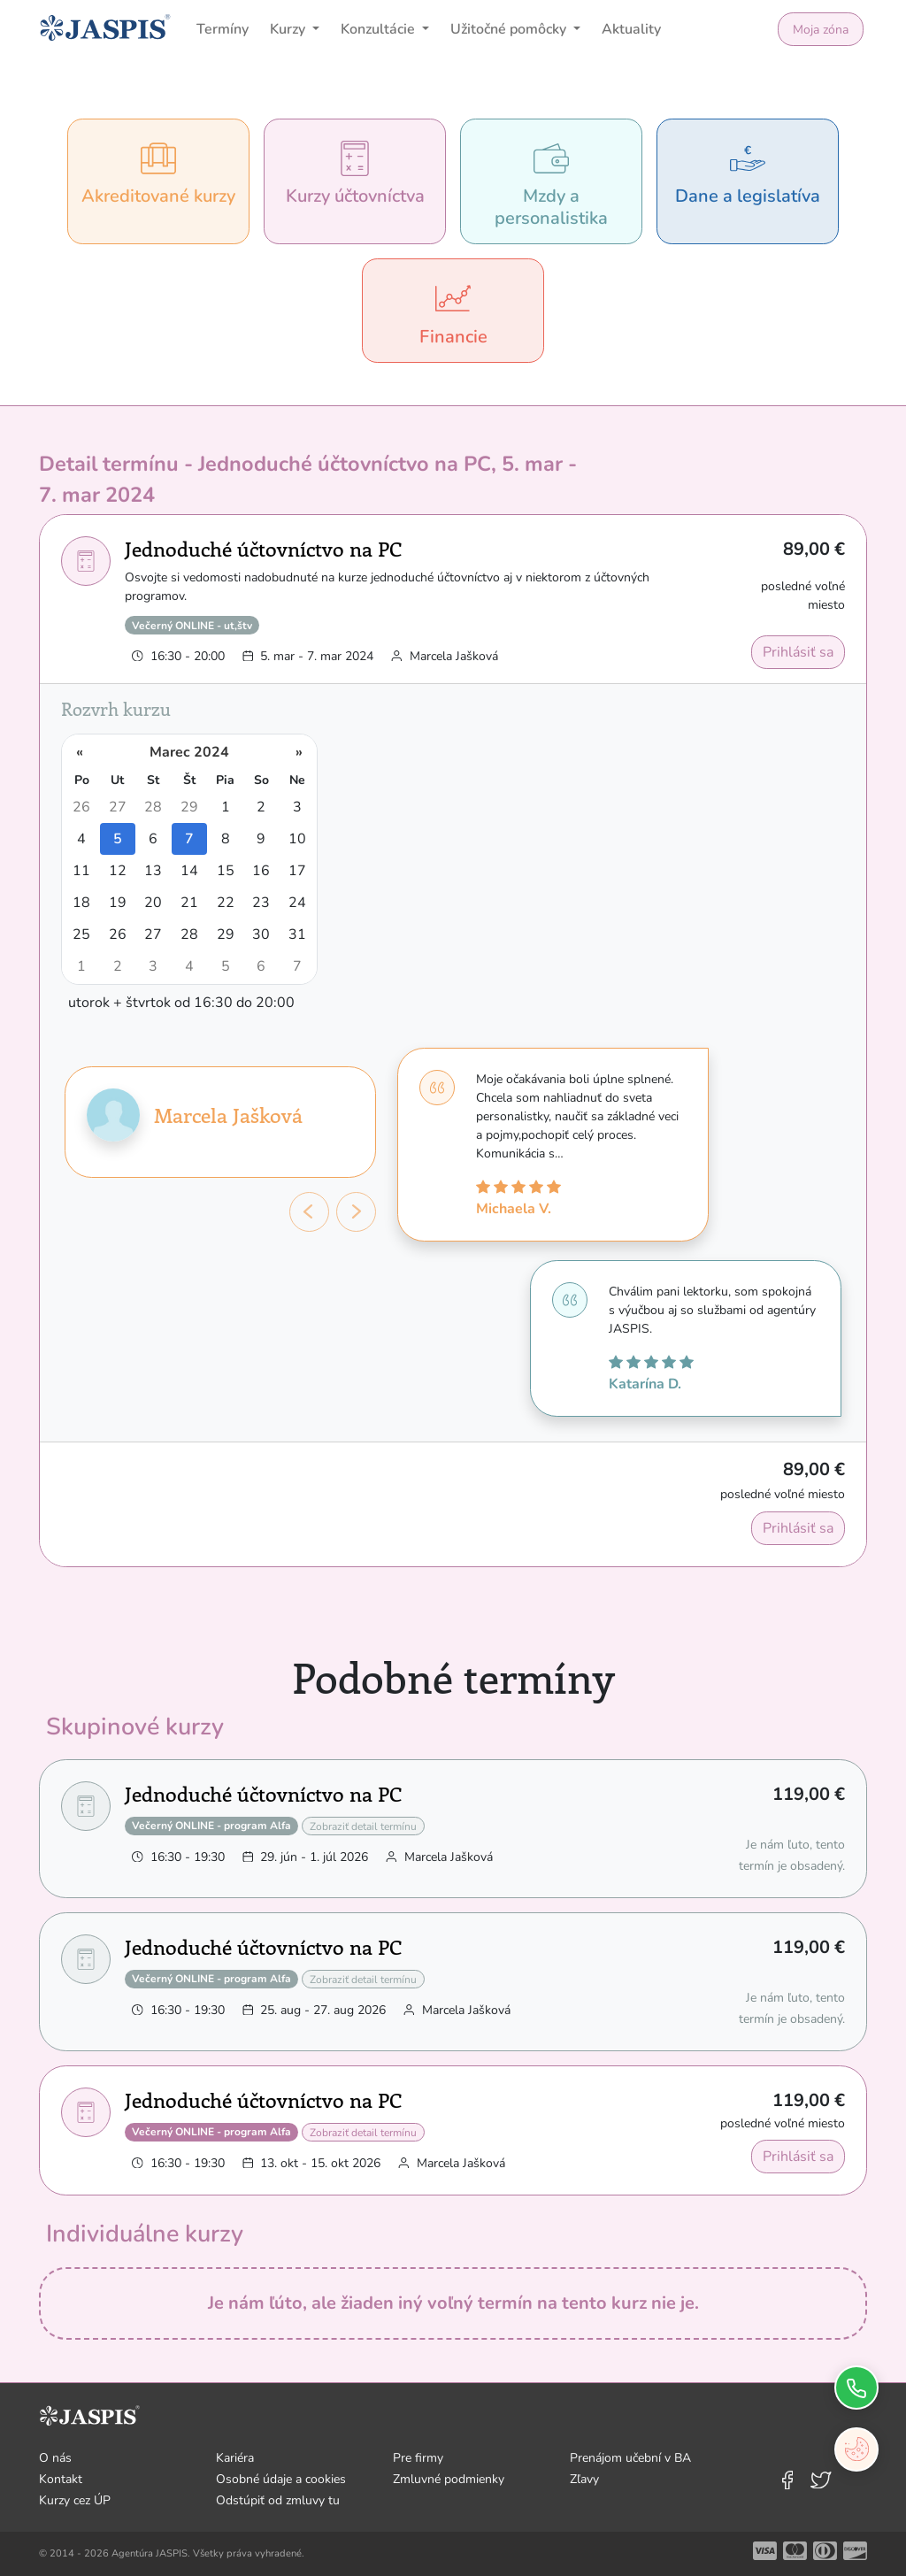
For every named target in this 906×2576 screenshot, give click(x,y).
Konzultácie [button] (379, 29)
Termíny (222, 29)
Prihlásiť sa (798, 652)
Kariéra (235, 2457)
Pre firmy (418, 2457)
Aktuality (631, 29)
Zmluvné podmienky (448, 2479)
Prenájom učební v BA (630, 2457)
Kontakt (60, 2479)
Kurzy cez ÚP (75, 2500)
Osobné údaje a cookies (281, 2479)
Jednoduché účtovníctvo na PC (263, 548)
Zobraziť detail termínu (363, 1826)
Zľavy (584, 2479)
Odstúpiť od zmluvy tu (278, 2500)
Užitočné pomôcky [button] (510, 29)
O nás (55, 2457)
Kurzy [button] (289, 29)
